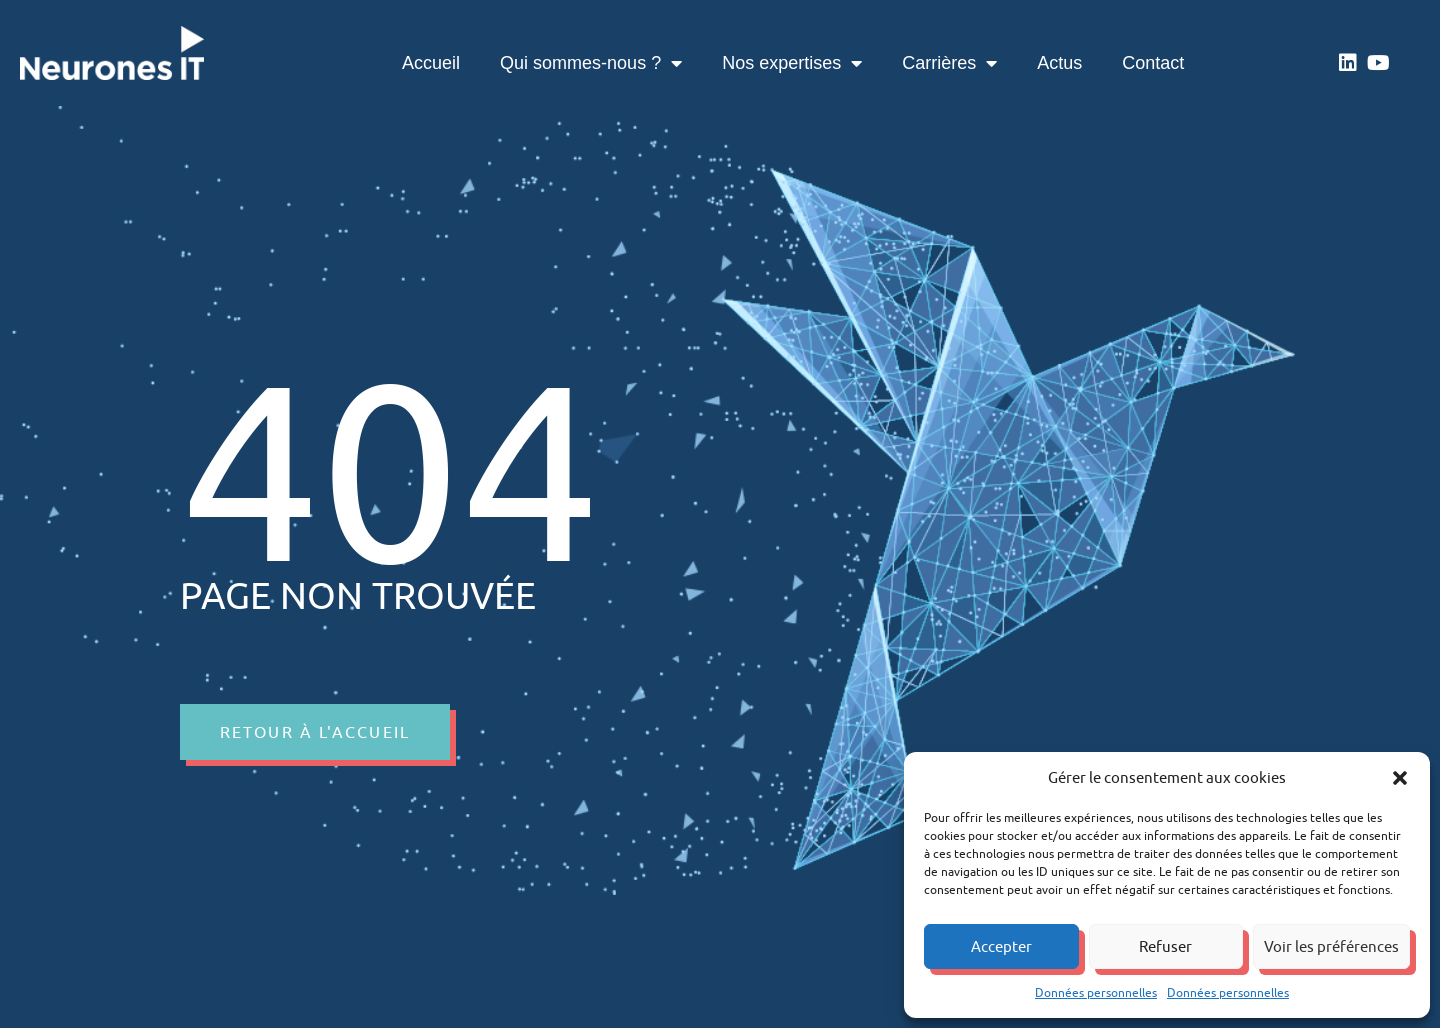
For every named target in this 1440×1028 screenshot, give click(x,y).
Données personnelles (1096, 992)
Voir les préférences (1331, 946)
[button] (1400, 778)
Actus (1059, 63)
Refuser (1165, 946)
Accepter (1001, 946)
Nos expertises (792, 63)
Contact (1153, 63)
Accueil (431, 63)
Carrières (949, 63)
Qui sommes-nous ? (591, 63)
